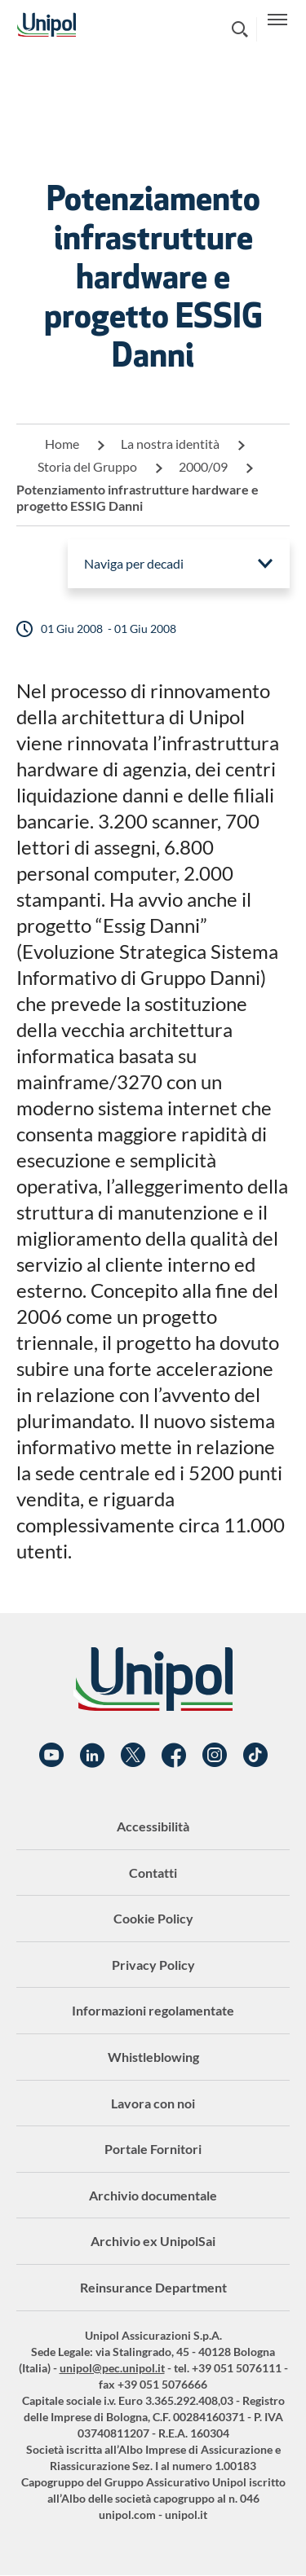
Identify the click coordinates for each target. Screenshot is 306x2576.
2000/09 (203, 466)
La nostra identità (170, 443)
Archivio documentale (153, 2195)
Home (62, 443)
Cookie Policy (153, 1918)
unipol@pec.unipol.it (112, 2368)
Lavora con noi (153, 2103)
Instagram (214, 1755)
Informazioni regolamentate (153, 2010)
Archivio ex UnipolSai (153, 2241)
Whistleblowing (153, 2056)
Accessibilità (153, 1826)
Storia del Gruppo (87, 466)
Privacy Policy (153, 1964)
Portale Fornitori (153, 2148)
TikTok (255, 1755)
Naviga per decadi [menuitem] (134, 563)
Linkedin (92, 1755)
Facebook (174, 1755)
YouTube (51, 1755)
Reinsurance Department (153, 2287)
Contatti (153, 1872)
